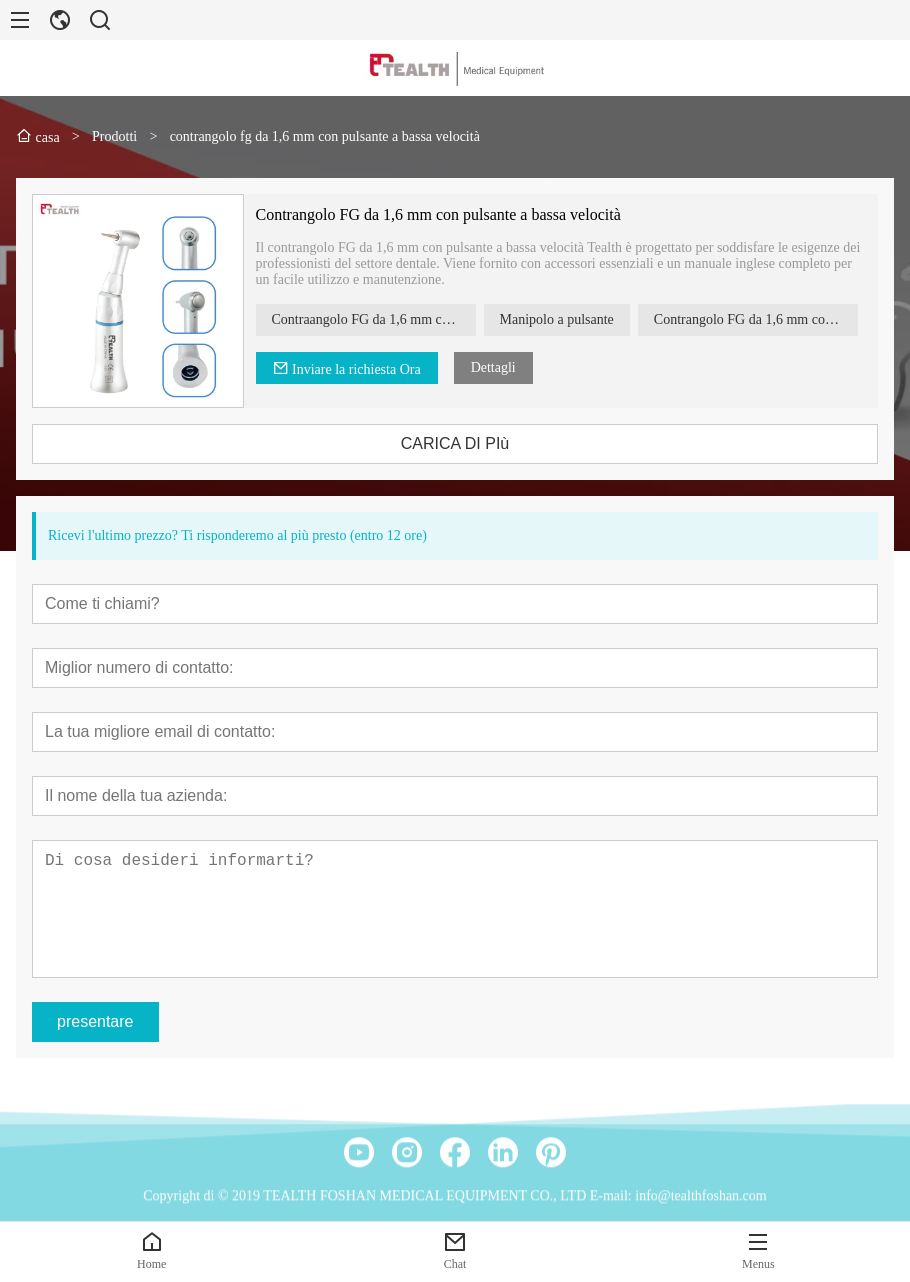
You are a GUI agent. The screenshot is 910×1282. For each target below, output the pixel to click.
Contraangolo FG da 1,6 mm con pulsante (388, 319)
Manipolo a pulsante (571, 319)
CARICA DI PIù (469, 443)
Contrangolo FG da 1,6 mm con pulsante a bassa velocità (452, 214)
